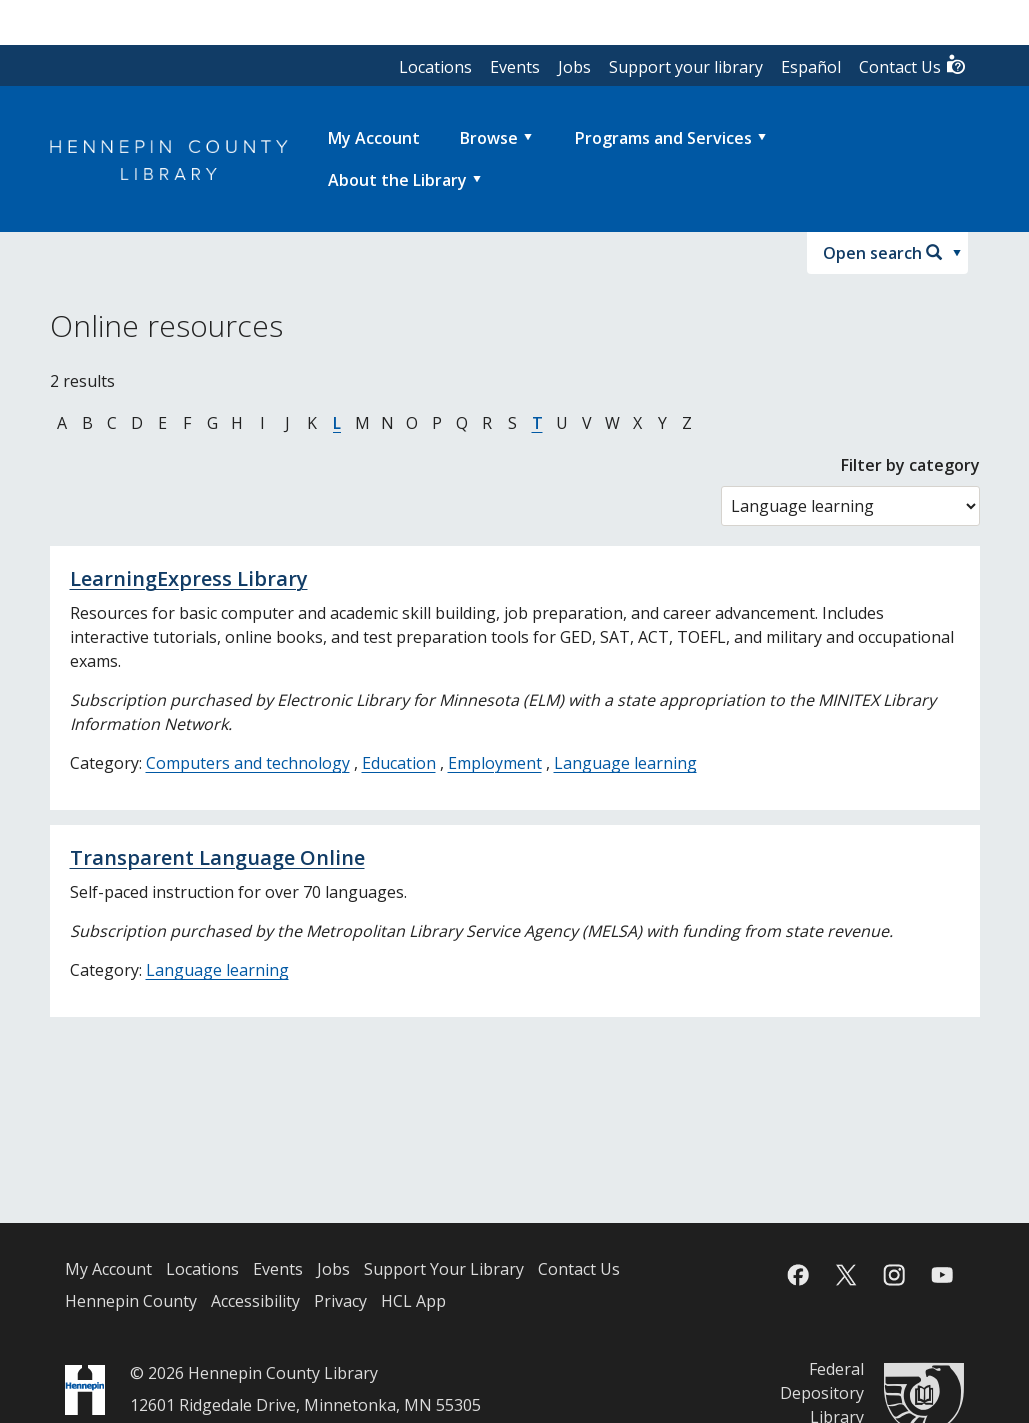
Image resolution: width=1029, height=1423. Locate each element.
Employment (495, 763)
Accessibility (255, 1301)
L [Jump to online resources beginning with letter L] (337, 423)
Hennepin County (131, 1301)
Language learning (625, 763)
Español (811, 67)
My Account (108, 1269)
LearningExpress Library (189, 578)
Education (399, 763)
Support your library (686, 67)
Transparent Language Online (217, 857)
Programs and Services (663, 138)
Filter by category (910, 465)
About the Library (397, 180)
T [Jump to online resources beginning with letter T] (537, 423)
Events (515, 67)
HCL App (413, 1301)
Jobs (574, 67)
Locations (435, 67)
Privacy (340, 1301)
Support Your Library (444, 1269)
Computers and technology (248, 763)
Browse (489, 138)
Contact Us (913, 65)
